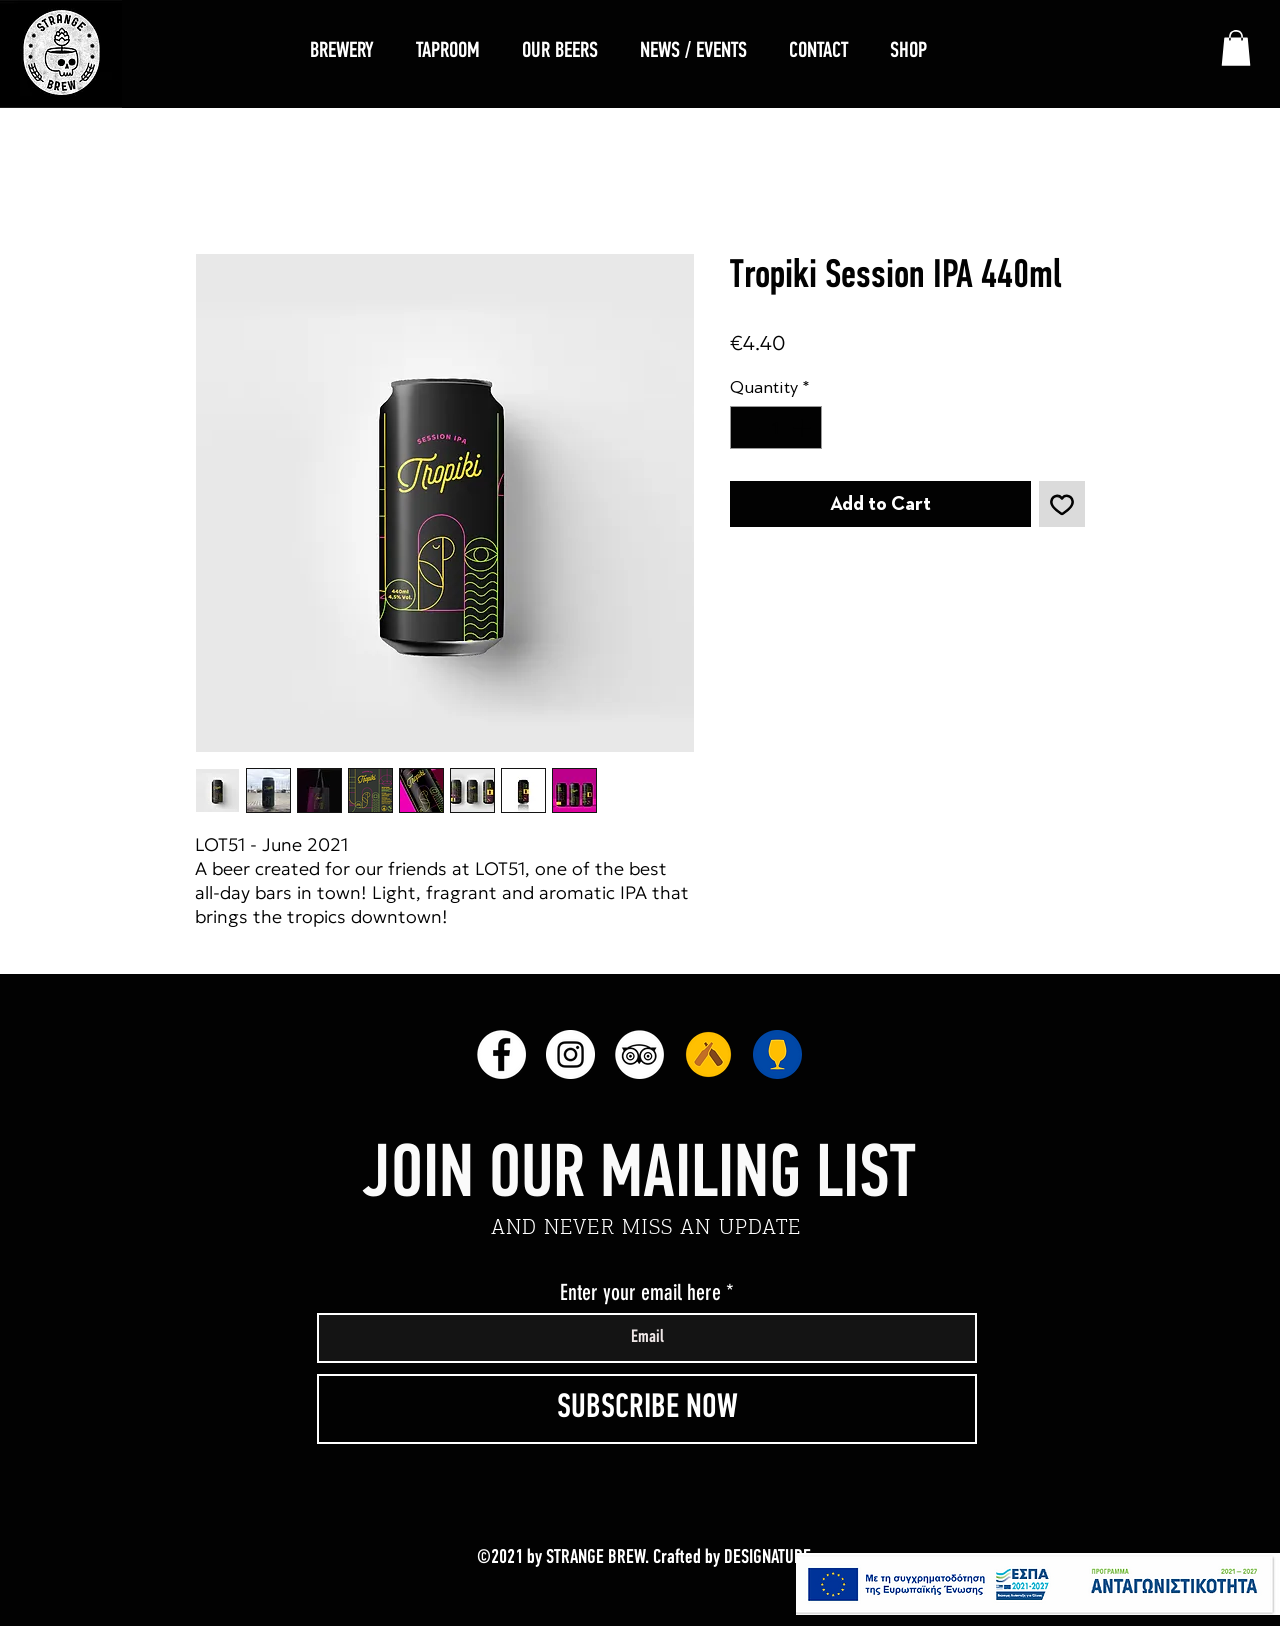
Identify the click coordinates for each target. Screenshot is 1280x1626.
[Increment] (803, 427)
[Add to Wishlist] (1062, 504)
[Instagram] (570, 1054)
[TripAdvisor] (639, 1054)
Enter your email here (640, 1293)
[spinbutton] (776, 427)
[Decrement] (748, 427)
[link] (1236, 48)
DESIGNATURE (767, 1558)
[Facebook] (501, 1054)
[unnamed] (708, 1054)
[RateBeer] (777, 1054)
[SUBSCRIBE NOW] (647, 1409)
